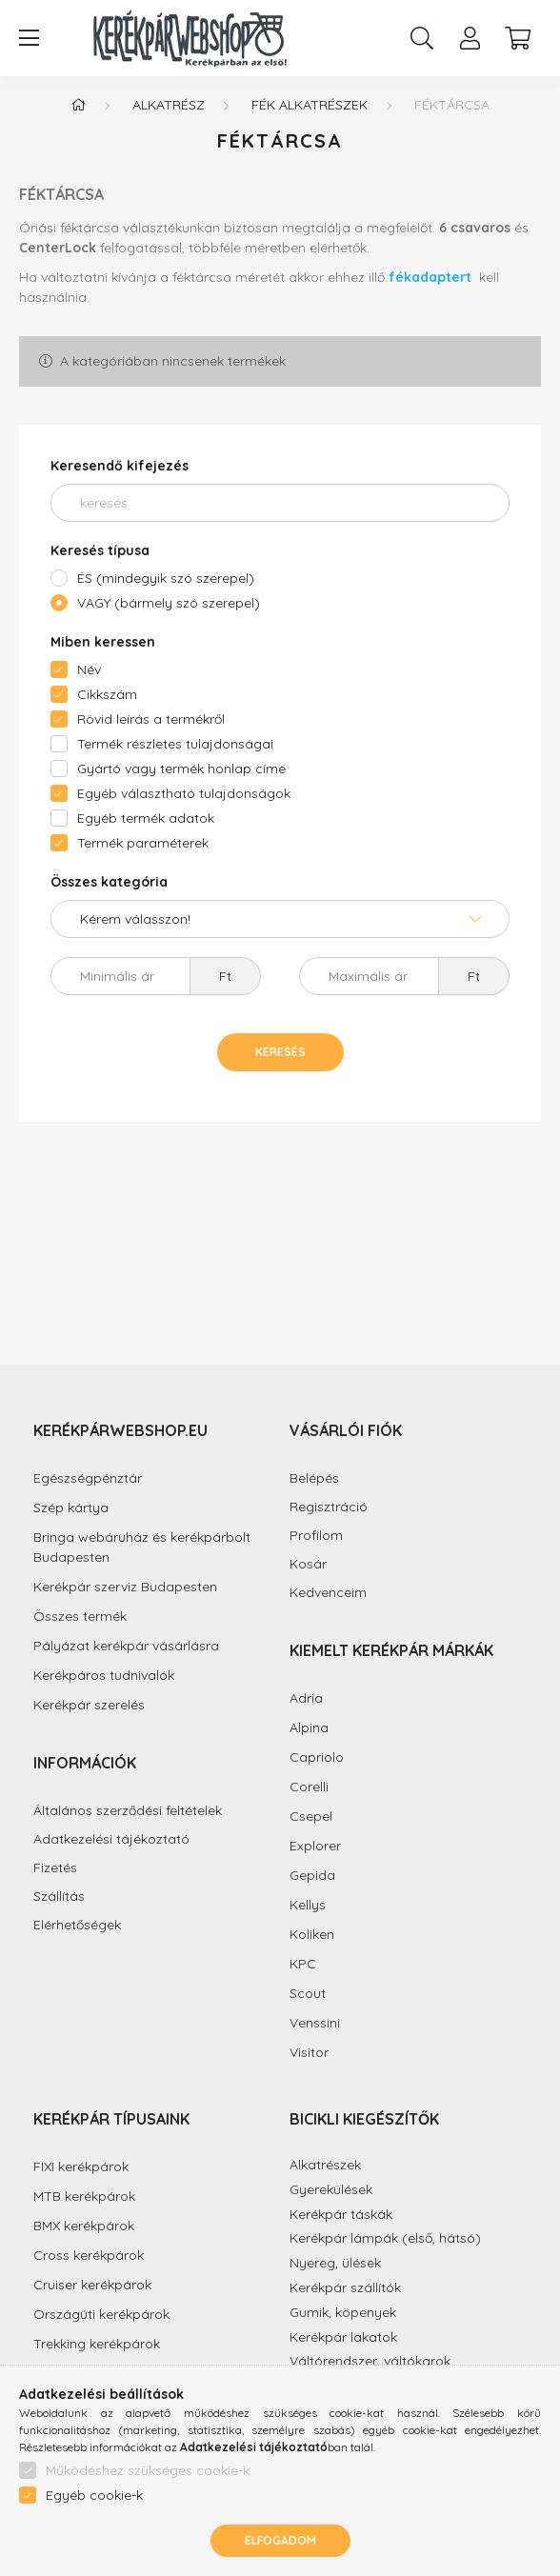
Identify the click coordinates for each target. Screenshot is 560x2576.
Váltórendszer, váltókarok (370, 2360)
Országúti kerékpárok (101, 2314)
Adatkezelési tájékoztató (111, 1839)
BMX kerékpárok (83, 2225)
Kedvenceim (328, 1593)
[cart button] (517, 38)
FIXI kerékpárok (81, 2166)
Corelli (309, 1786)
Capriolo (317, 1757)
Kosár (308, 1564)
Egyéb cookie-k (94, 2495)
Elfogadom (280, 2540)
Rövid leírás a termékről (151, 719)
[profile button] (469, 38)
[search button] (422, 38)
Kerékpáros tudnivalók (103, 1675)
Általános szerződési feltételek (127, 1811)
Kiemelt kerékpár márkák (391, 1650)
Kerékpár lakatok (343, 2337)
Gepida (312, 1875)
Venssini (315, 2022)
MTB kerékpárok (84, 2196)
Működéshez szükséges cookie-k (148, 2470)
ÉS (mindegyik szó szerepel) (165, 578)
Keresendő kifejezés (119, 465)
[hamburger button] (29, 38)
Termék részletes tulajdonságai (175, 743)
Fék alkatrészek (309, 104)
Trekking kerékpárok (96, 2343)
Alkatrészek (325, 2164)
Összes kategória (109, 881)
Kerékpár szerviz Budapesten (125, 1586)
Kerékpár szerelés (89, 1704)
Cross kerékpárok (88, 2255)
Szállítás (59, 1896)
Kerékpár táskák (341, 2214)
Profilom (316, 1536)
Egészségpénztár (87, 1478)
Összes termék (80, 1616)
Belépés (314, 1478)
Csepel (311, 1816)
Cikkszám (107, 694)
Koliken (312, 1934)
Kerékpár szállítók (345, 2287)
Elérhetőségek (77, 1925)
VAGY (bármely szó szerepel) (168, 602)
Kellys (308, 1904)
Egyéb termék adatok (145, 818)
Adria (306, 1698)
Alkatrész (168, 104)
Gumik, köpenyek (343, 2312)
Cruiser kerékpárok (92, 2284)
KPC (303, 1963)
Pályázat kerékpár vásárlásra (126, 1645)
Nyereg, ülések (335, 2262)
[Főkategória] (78, 104)
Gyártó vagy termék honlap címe (181, 768)
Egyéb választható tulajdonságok (183, 793)
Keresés (280, 1052)
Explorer (315, 1845)
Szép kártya (71, 1507)
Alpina (309, 1727)
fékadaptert (432, 277)
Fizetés (55, 1868)
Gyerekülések (331, 2189)
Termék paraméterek (143, 842)
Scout (308, 1993)
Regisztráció (329, 1507)
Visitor (309, 2052)
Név (89, 669)
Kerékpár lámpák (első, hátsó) (385, 2238)
